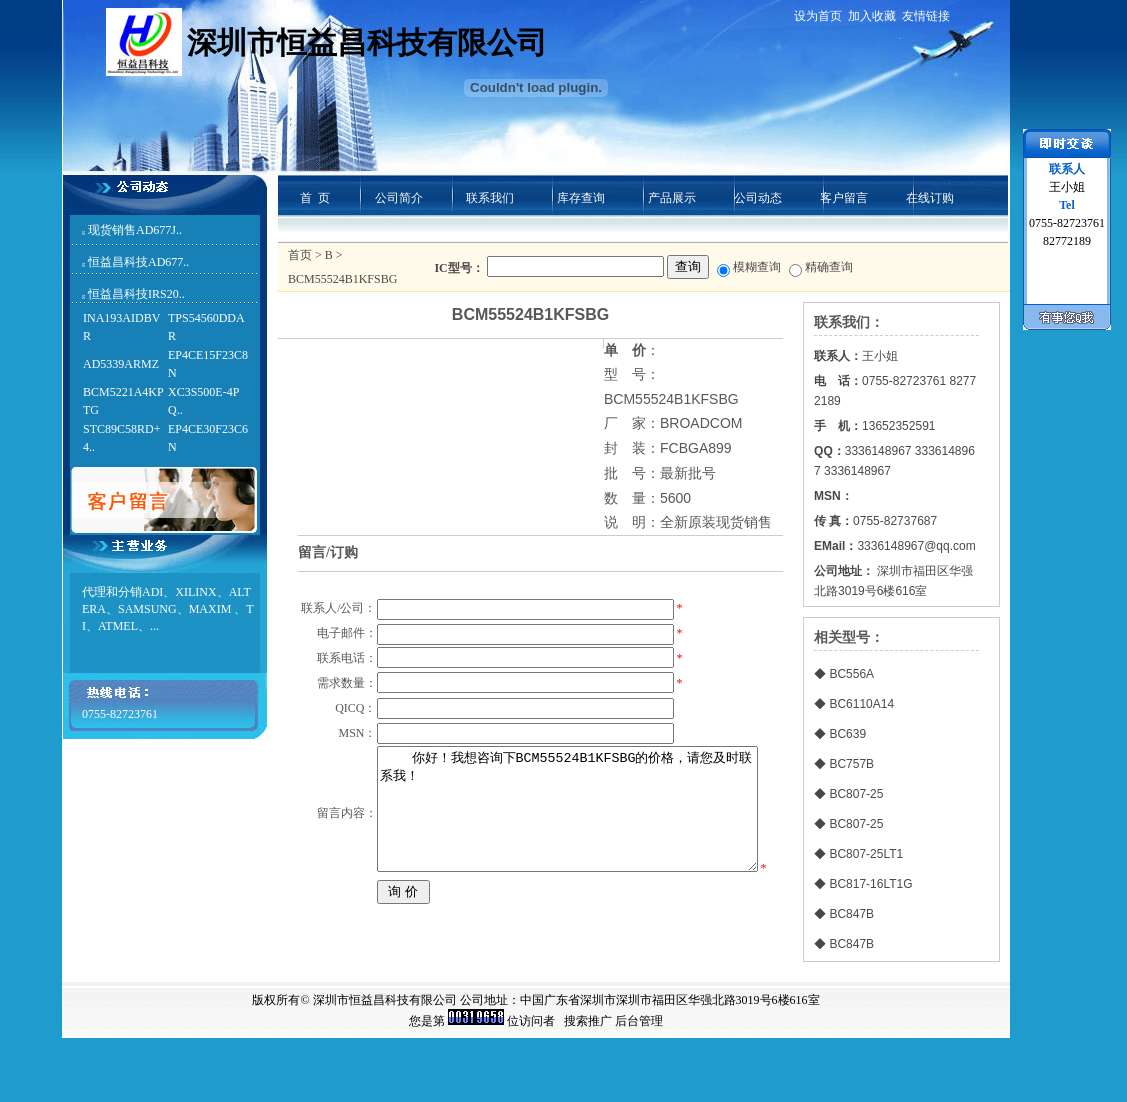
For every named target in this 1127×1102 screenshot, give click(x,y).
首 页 (315, 198)
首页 (300, 255)
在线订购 (930, 198)
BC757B (851, 764)
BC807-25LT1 (866, 854)
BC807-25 (856, 794)
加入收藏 (872, 16)
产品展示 (672, 198)
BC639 (847, 734)
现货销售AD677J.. (135, 230)
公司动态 (758, 198)
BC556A (851, 674)
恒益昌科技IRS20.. (136, 294)
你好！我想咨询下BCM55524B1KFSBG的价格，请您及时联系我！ (566, 913)
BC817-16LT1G (870, 884)
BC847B (851, 914)
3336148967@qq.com (916, 546)
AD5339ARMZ (121, 364)
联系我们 (490, 198)
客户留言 (844, 198)
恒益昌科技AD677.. (138, 262)
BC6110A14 (861, 704)
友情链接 (926, 16)
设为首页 (818, 16)
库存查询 (581, 198)
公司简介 (399, 198)
